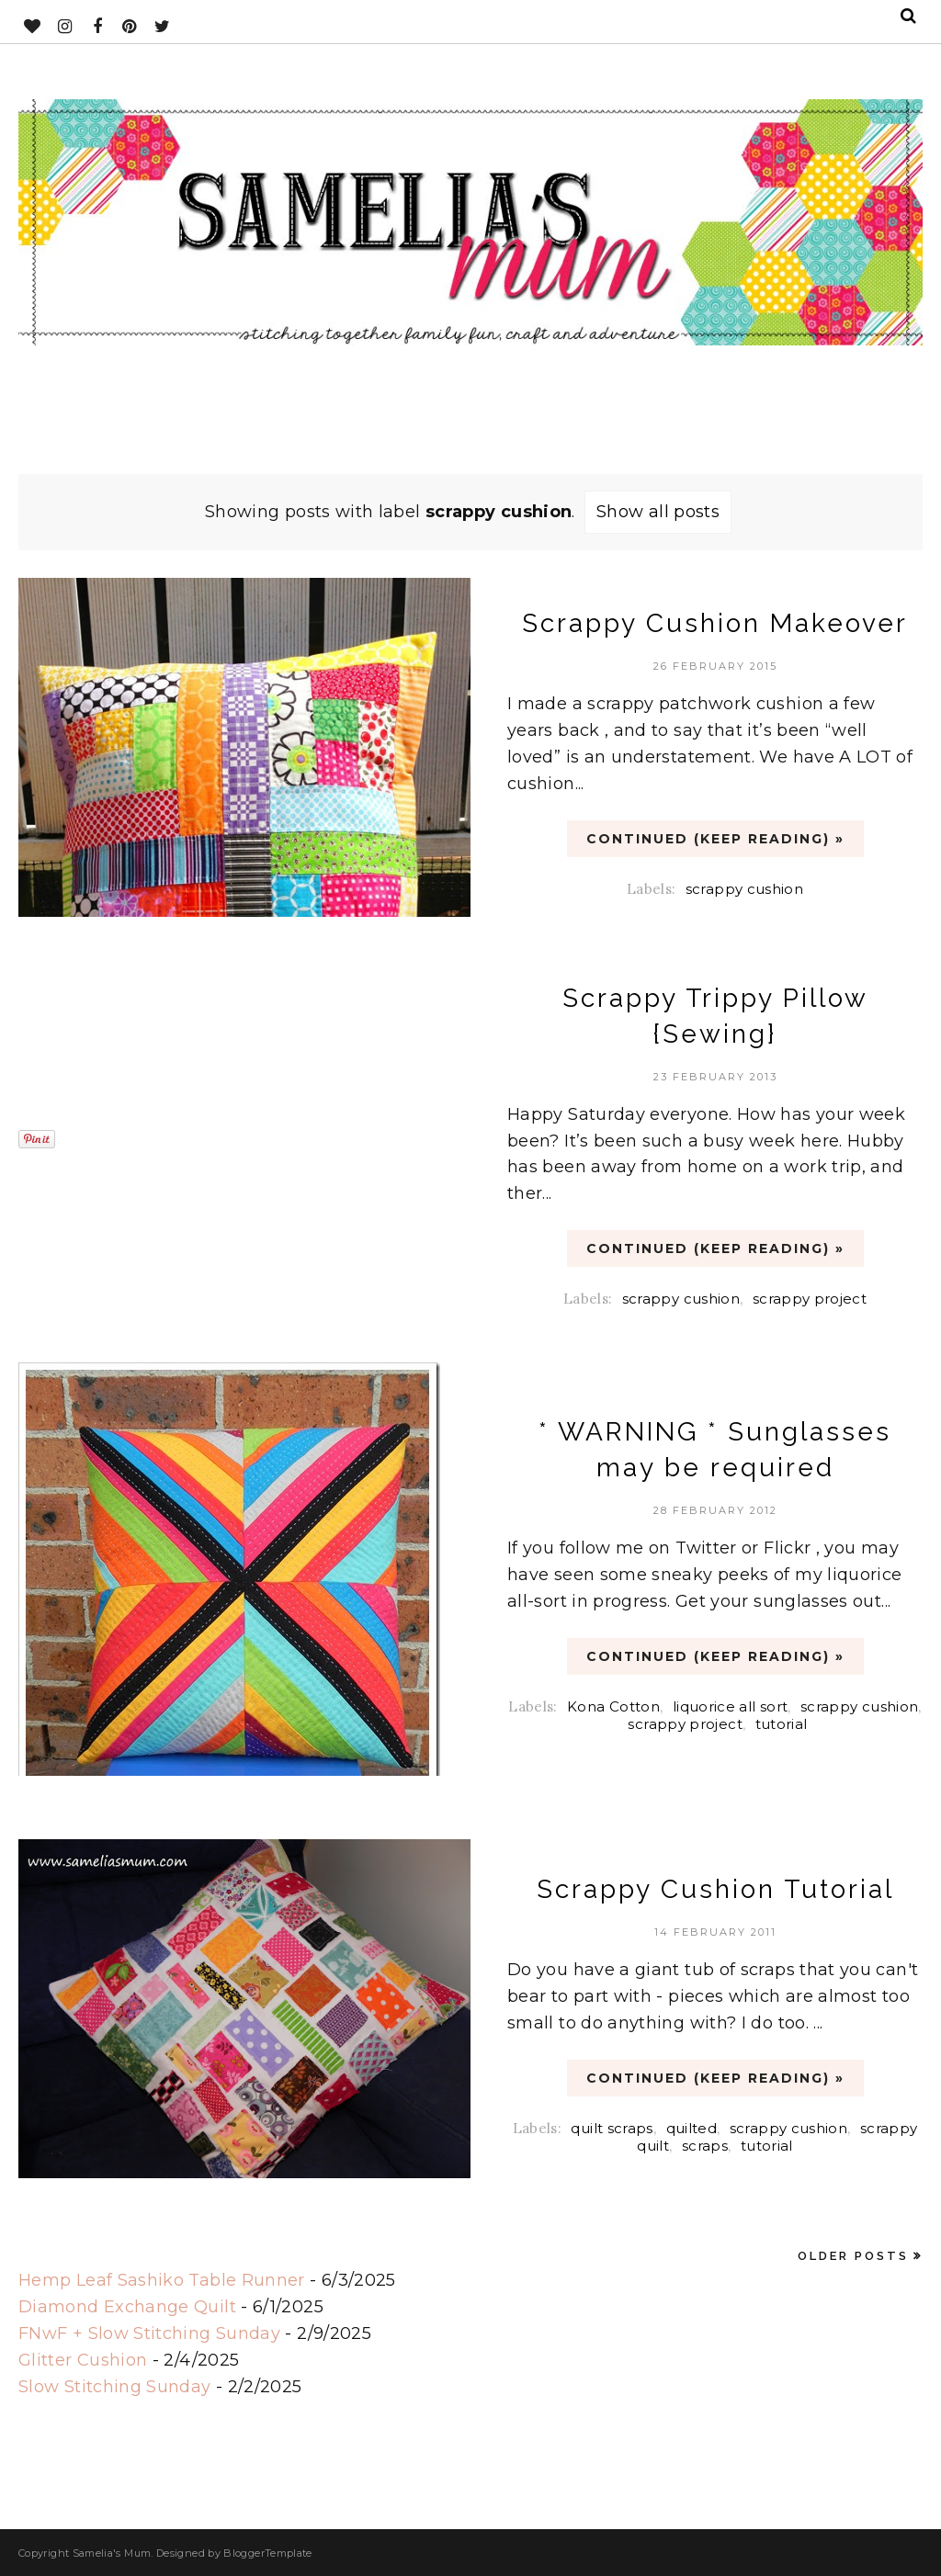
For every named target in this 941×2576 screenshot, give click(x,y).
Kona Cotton (613, 1706)
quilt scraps (611, 2128)
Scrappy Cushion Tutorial (715, 1889)
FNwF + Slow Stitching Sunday (149, 2333)
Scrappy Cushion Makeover (715, 623)
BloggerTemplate (267, 2553)
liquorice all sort (730, 1706)
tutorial (781, 1724)
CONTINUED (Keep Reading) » (715, 838)
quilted (692, 2128)
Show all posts (658, 512)
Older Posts (853, 2256)
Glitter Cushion (82, 2360)
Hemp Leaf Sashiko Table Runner (161, 2280)
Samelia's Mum (112, 2553)
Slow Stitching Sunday (114, 2387)
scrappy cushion (744, 889)
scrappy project (810, 1298)
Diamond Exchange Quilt (127, 2307)
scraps (705, 2145)
